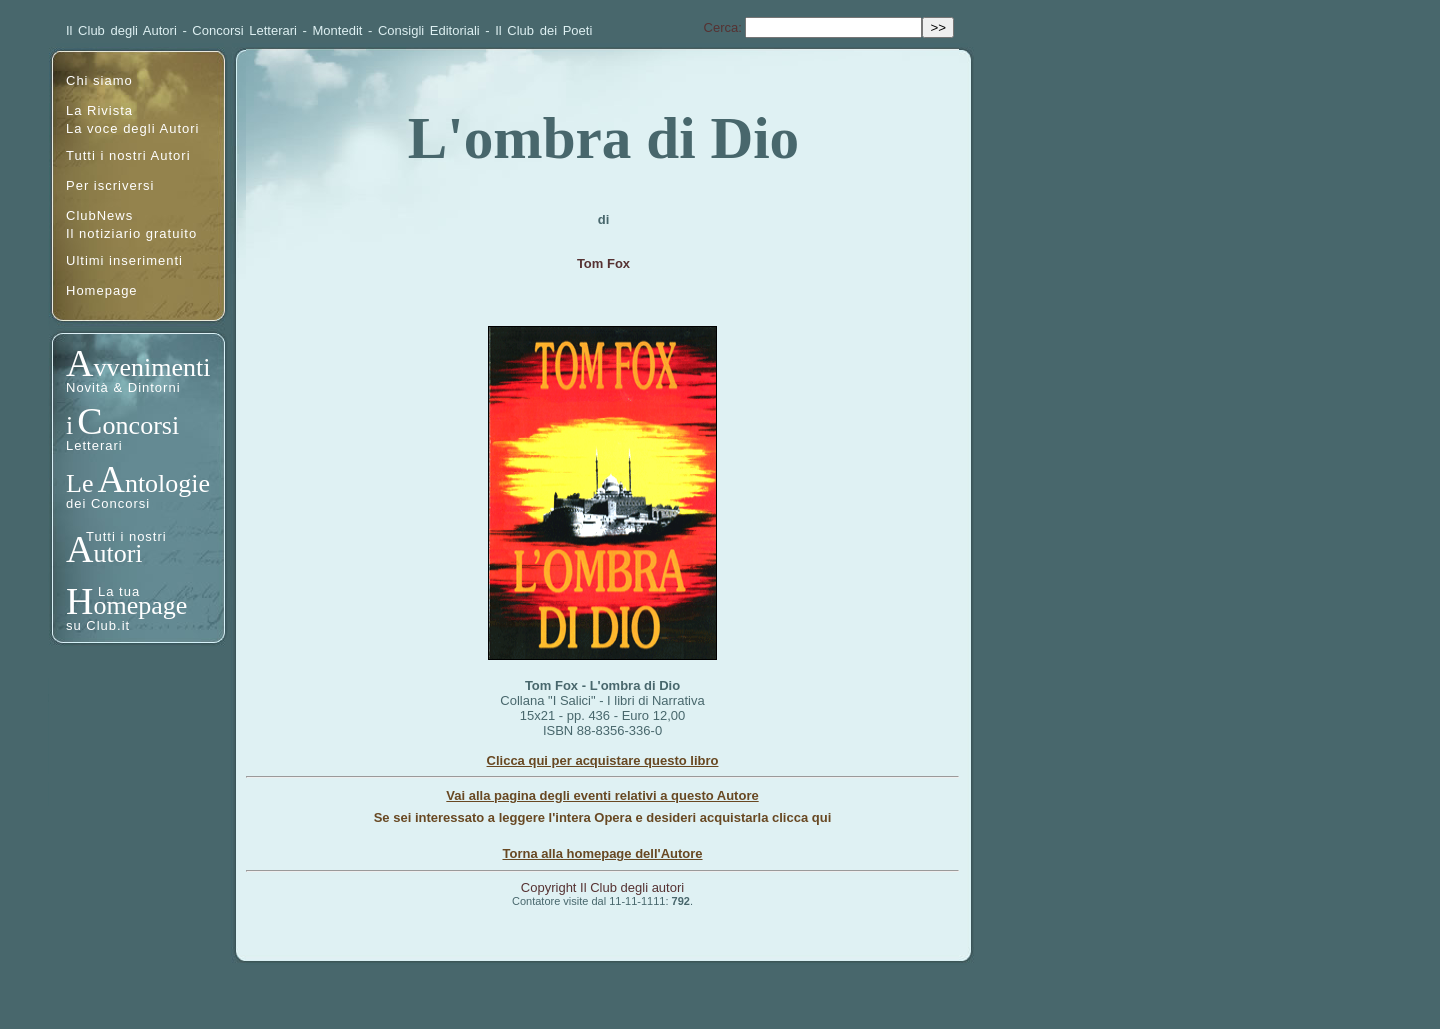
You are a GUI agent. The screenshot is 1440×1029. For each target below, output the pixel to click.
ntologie (167, 483)
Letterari (94, 445)
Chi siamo (99, 80)
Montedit (338, 30)
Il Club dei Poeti (543, 30)
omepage (140, 605)
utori (117, 553)
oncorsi (141, 425)
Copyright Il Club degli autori (602, 887)
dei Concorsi (108, 503)
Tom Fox (603, 263)
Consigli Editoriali (429, 30)
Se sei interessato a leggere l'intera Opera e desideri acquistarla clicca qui (603, 817)
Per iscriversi (110, 185)
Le (79, 483)
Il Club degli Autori (121, 30)
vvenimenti (151, 367)
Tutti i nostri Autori (128, 155)
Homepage (102, 290)
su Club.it (98, 625)
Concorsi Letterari (244, 30)
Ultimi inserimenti (124, 260)
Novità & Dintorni (123, 387)
